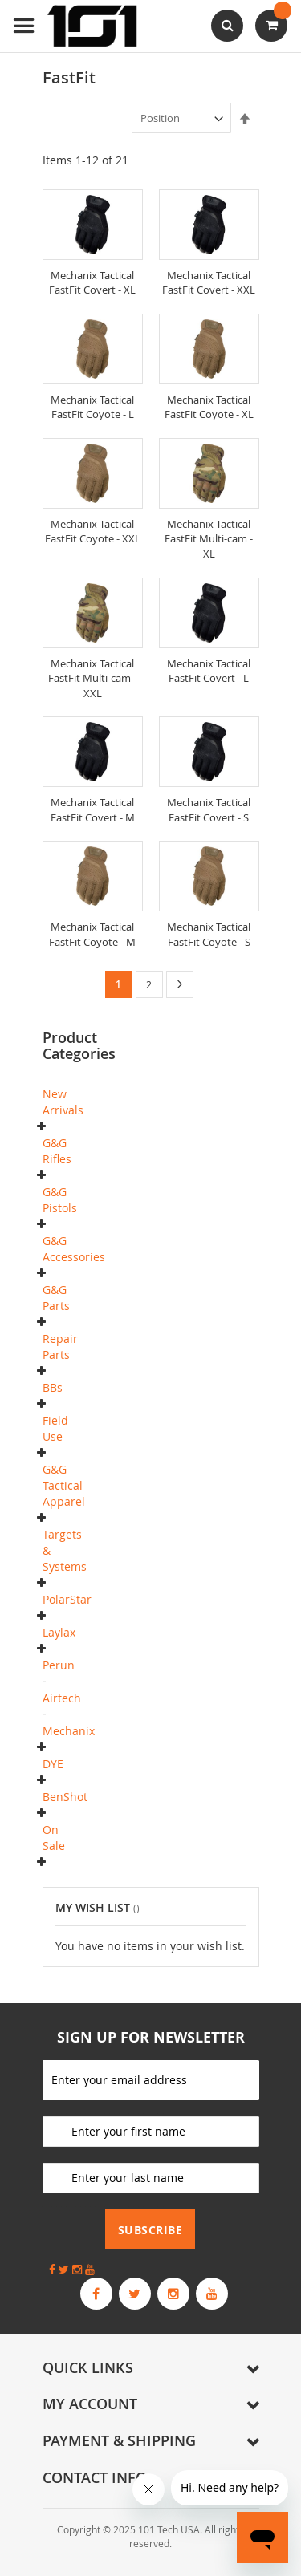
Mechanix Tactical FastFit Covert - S (208, 810)
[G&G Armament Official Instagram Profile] (173, 2294)
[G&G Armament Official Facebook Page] (96, 2294)
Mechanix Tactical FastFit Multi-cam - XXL (92, 678)
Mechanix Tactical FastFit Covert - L (208, 671)
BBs (53, 1387)
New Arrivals (63, 1102)
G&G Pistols (60, 1199)
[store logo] (76, 26)
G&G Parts (56, 1297)
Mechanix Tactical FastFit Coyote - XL (209, 407)
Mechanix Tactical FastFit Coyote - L (92, 407)
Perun (59, 1665)
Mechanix (69, 1730)
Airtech (62, 1698)
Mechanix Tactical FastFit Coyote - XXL (92, 531)
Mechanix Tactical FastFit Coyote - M (92, 934)
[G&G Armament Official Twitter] (135, 2294)
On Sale (54, 1837)
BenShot (65, 1796)
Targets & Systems (65, 1550)
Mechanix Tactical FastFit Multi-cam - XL (209, 539)
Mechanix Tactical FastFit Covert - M (93, 810)
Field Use (55, 1428)
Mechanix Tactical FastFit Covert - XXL (208, 283)
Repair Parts (60, 1346)
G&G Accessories (74, 1248)
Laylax (59, 1632)
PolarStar (67, 1599)
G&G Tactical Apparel (64, 1485)
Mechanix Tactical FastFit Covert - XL (92, 283)
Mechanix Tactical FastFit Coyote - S (208, 934)
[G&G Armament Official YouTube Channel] (212, 2294)
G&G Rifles (57, 1150)
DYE (53, 1763)
